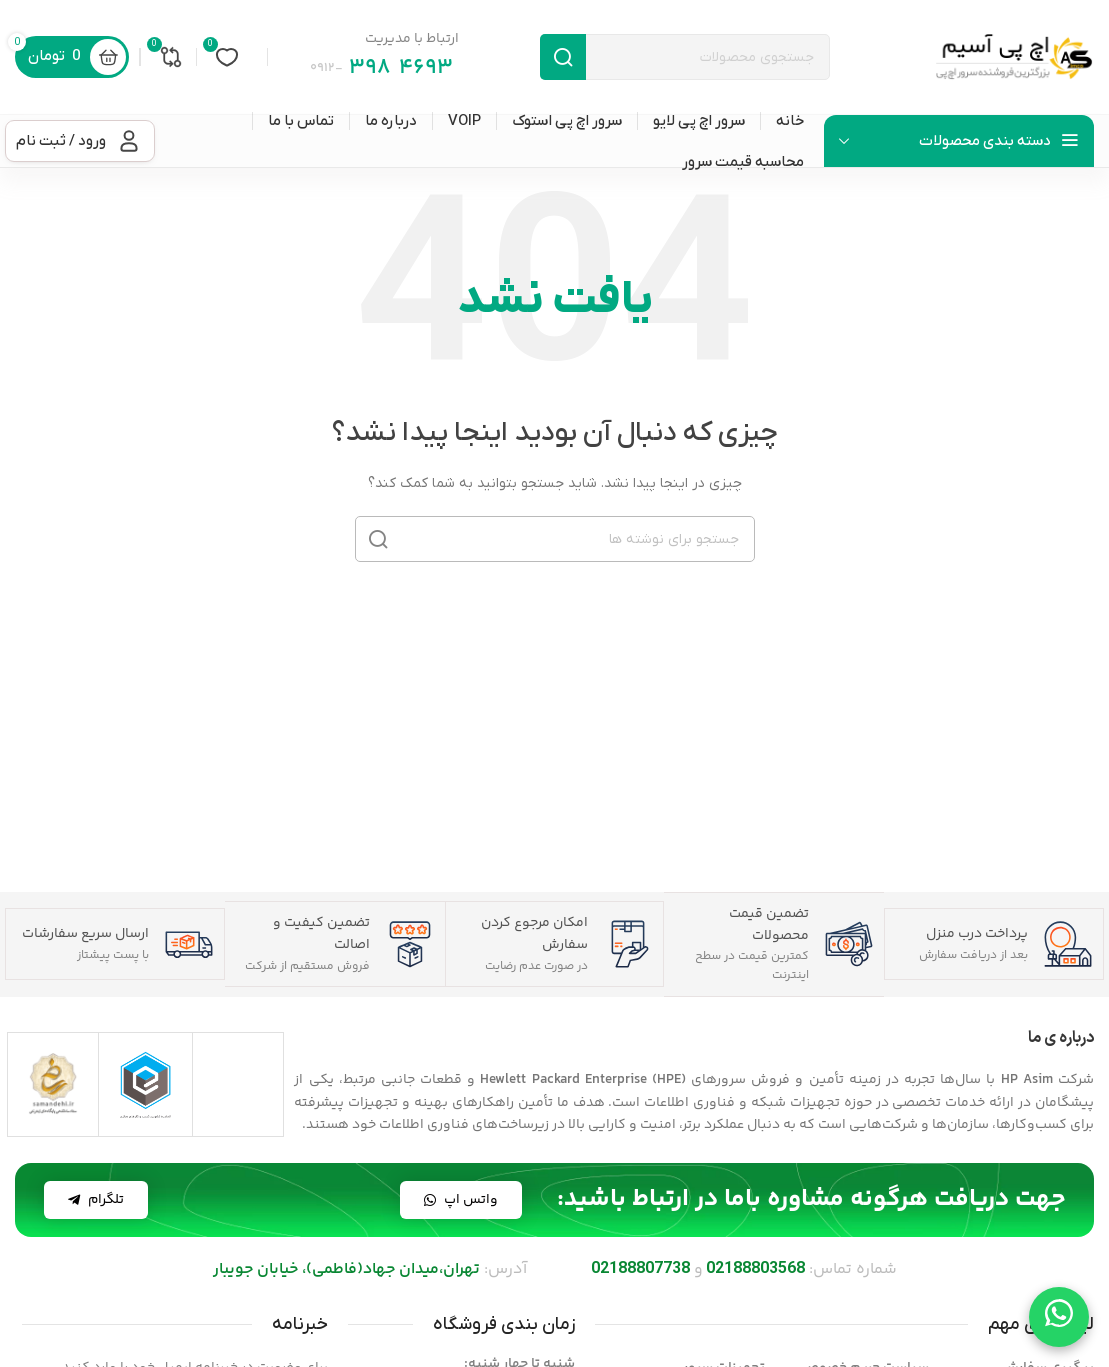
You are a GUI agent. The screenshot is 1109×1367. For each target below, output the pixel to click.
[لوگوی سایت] (1014, 56)
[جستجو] (685, 57)
